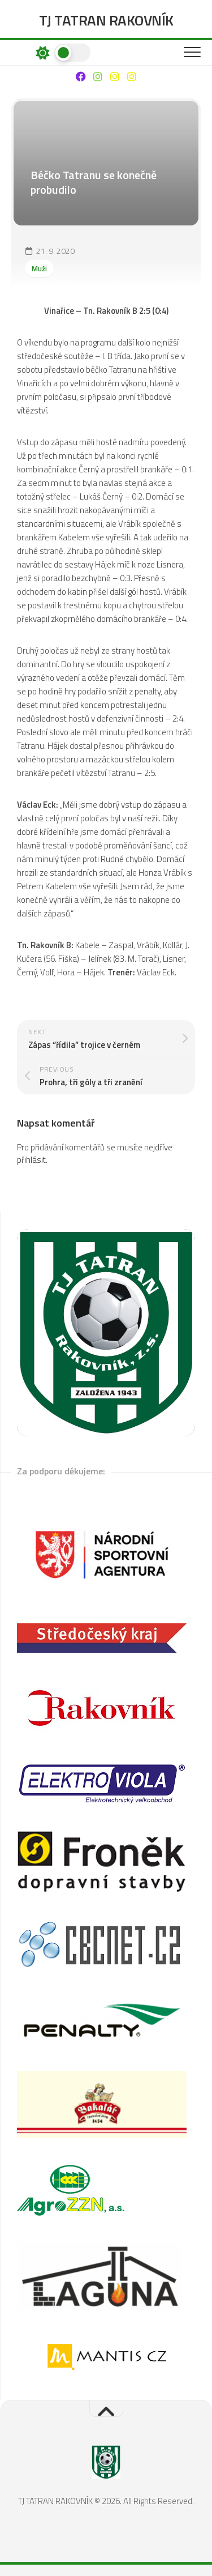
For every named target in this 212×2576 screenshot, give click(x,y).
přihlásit (31, 1159)
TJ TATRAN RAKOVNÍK (106, 20)
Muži (39, 268)
